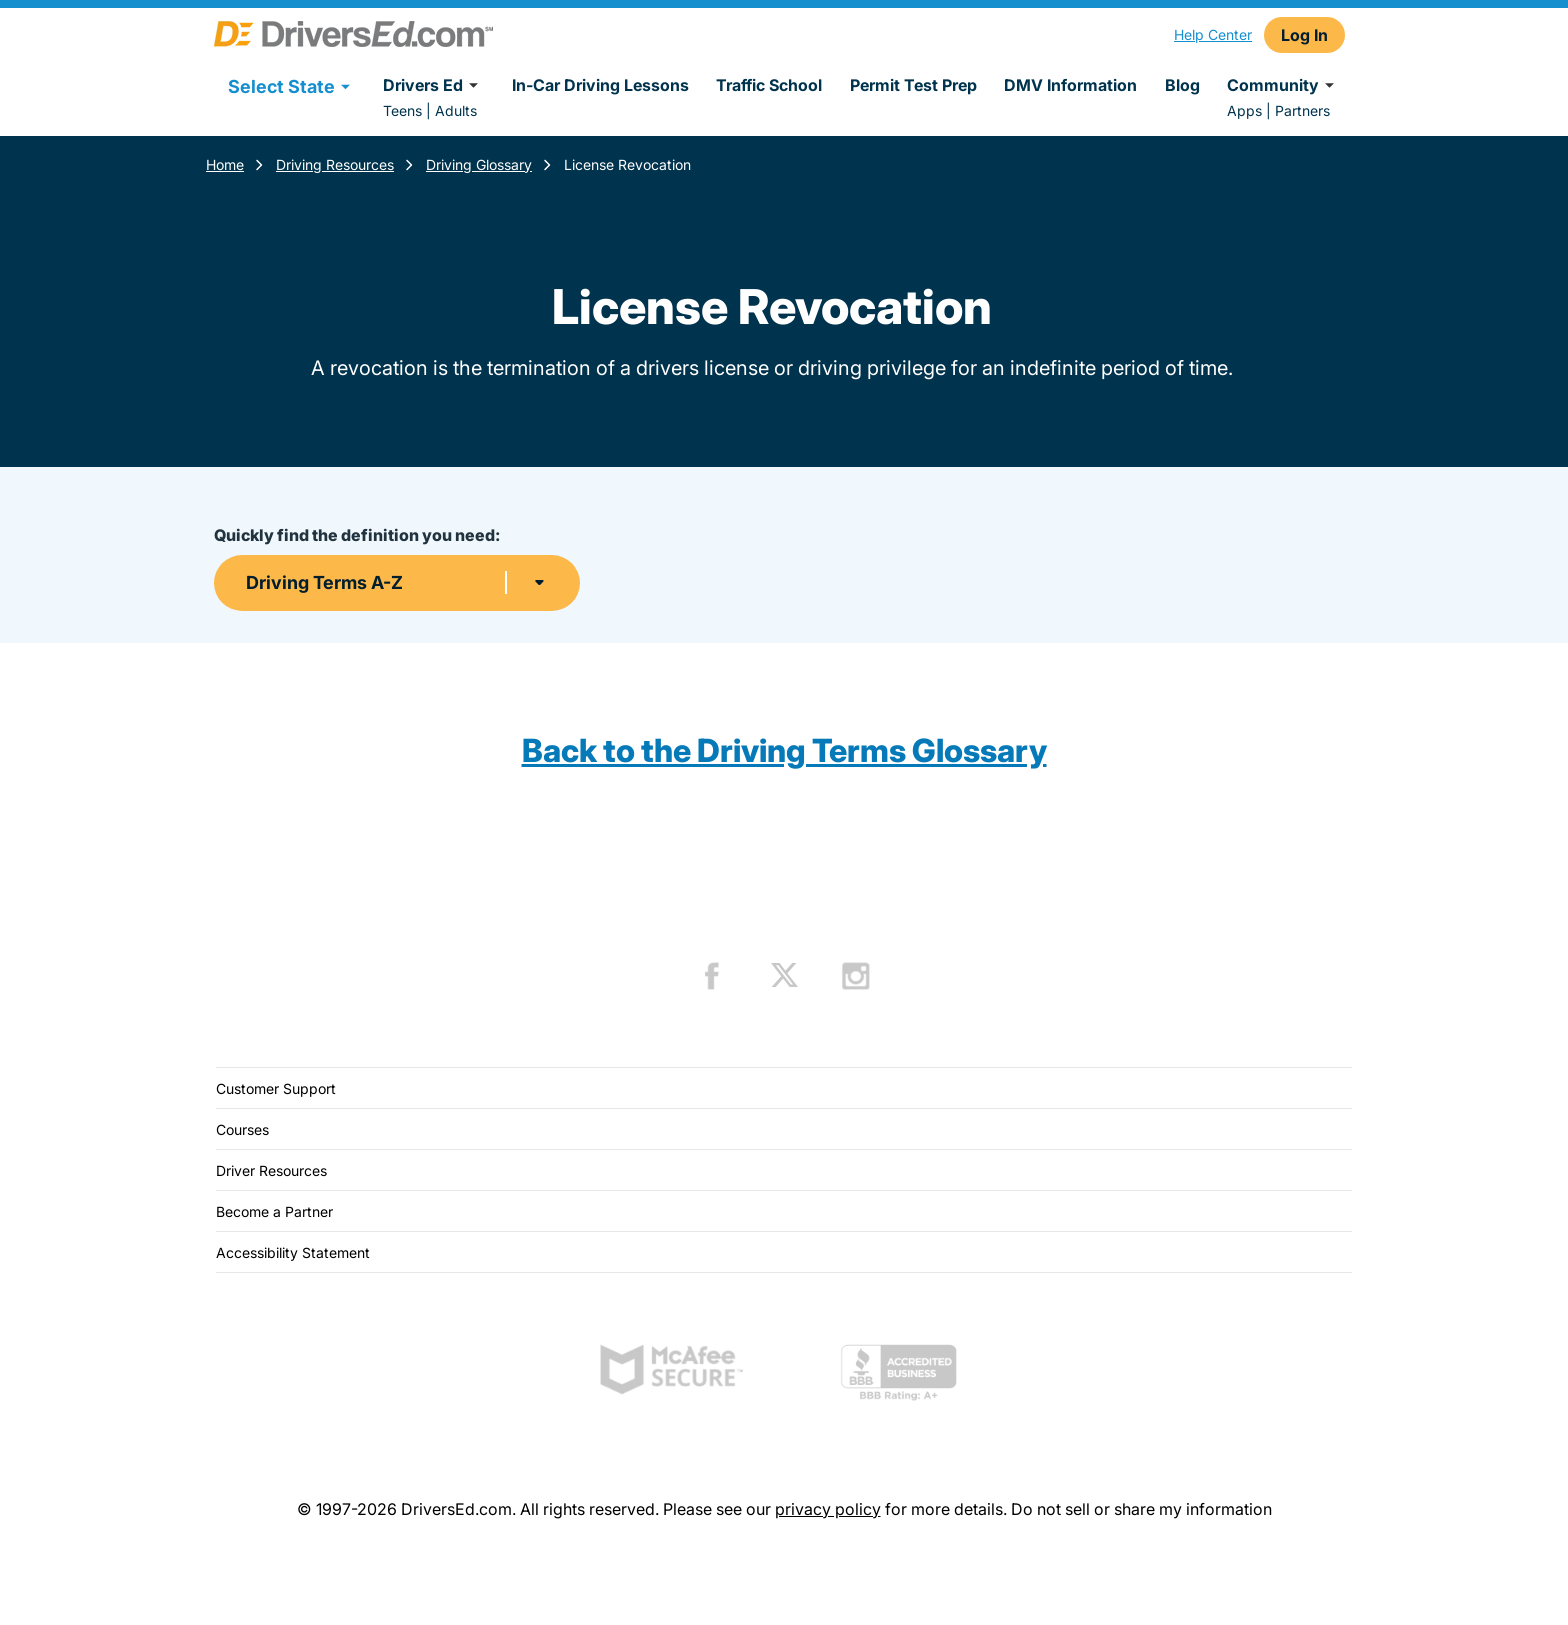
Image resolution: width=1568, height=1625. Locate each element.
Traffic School (769, 85)
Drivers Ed (433, 85)
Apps (1244, 110)
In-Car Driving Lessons (600, 85)
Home (225, 164)
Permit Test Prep (913, 85)
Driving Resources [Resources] (335, 164)
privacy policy (828, 1509)
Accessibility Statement (293, 1252)
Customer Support (276, 1088)
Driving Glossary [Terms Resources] (479, 164)
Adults (456, 110)
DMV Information (1070, 85)
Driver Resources (271, 1170)
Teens (402, 110)
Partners (1302, 110)
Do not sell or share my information (1141, 1509)
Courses (242, 1129)
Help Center (1213, 34)
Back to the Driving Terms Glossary (784, 750)
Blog (1182, 85)
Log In (1304, 35)
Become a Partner (274, 1211)
